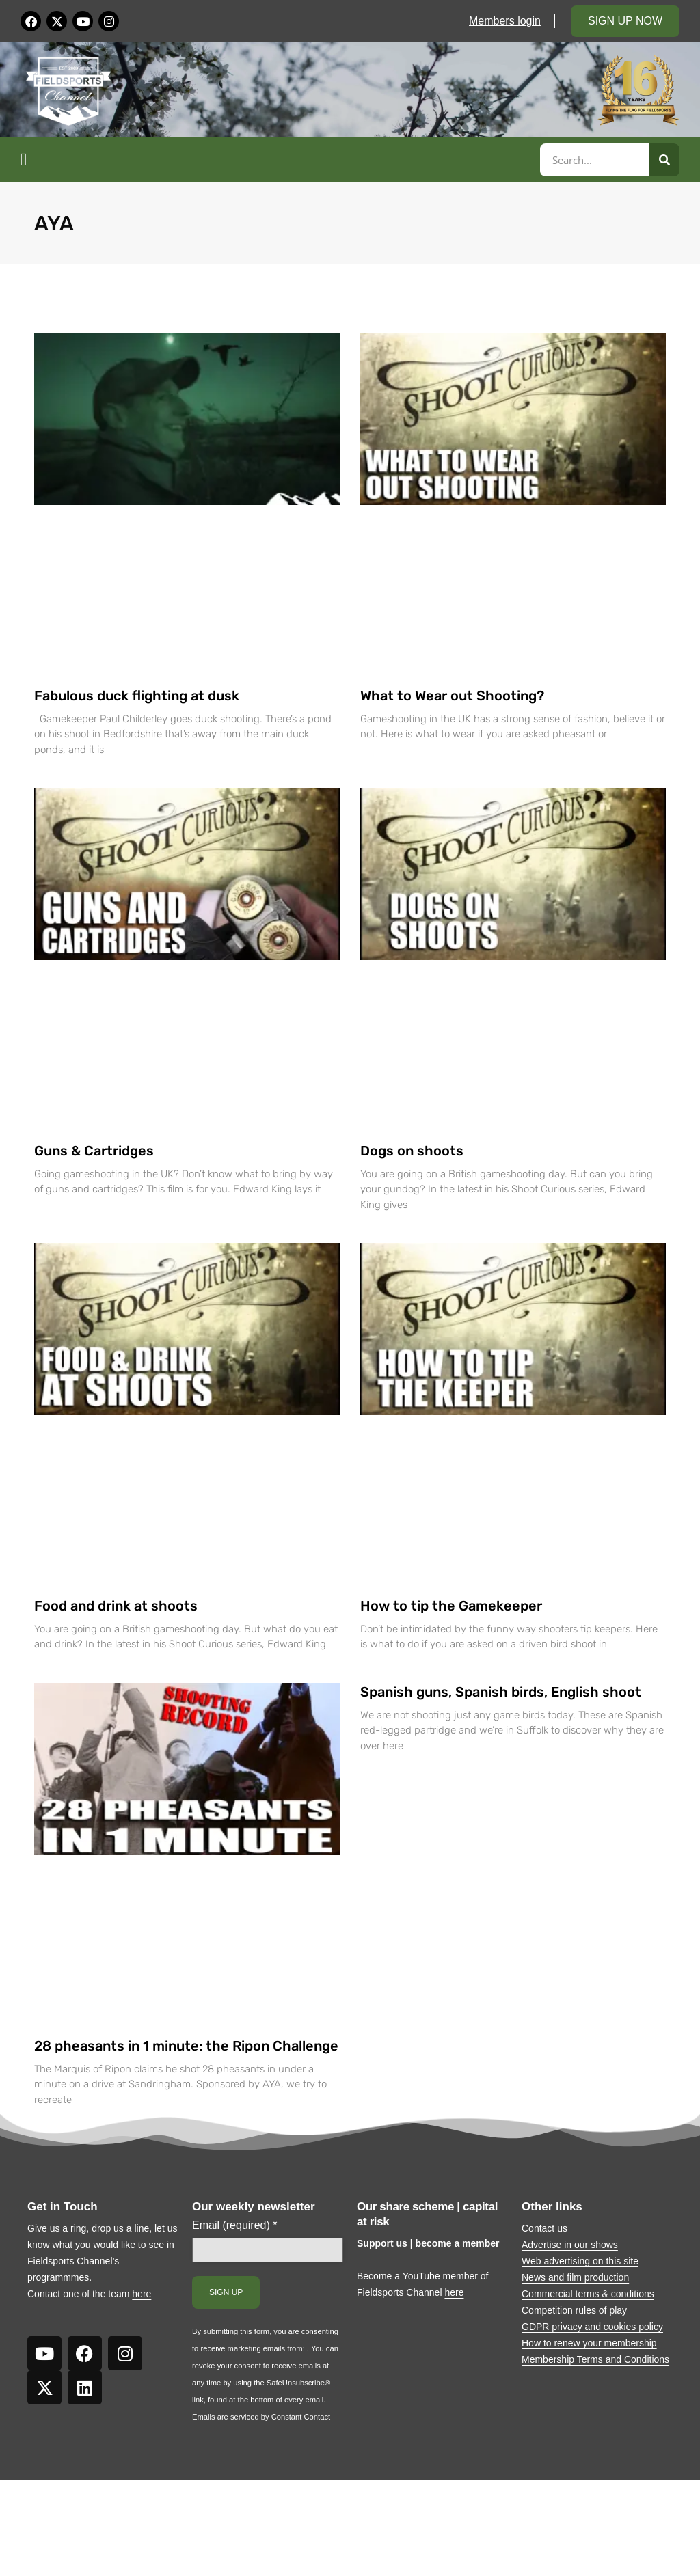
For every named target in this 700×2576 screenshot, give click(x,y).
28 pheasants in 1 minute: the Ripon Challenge (186, 2046)
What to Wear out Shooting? (452, 695)
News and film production (575, 2277)
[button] (278, 159)
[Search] (664, 159)
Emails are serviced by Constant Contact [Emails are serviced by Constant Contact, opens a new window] (261, 2417)
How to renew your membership (589, 2343)
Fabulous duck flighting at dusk (136, 695)
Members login (505, 21)
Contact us (544, 2228)
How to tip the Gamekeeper (451, 1606)
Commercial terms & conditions (588, 2293)
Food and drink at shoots (116, 1606)
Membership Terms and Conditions (595, 2359)
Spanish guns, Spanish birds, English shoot (500, 1692)
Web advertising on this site (580, 2261)
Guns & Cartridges (94, 1150)
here (141, 2293)
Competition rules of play (574, 2310)
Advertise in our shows (570, 2244)
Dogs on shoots (411, 1150)
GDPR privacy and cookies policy (592, 2326)
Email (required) (235, 2225)
